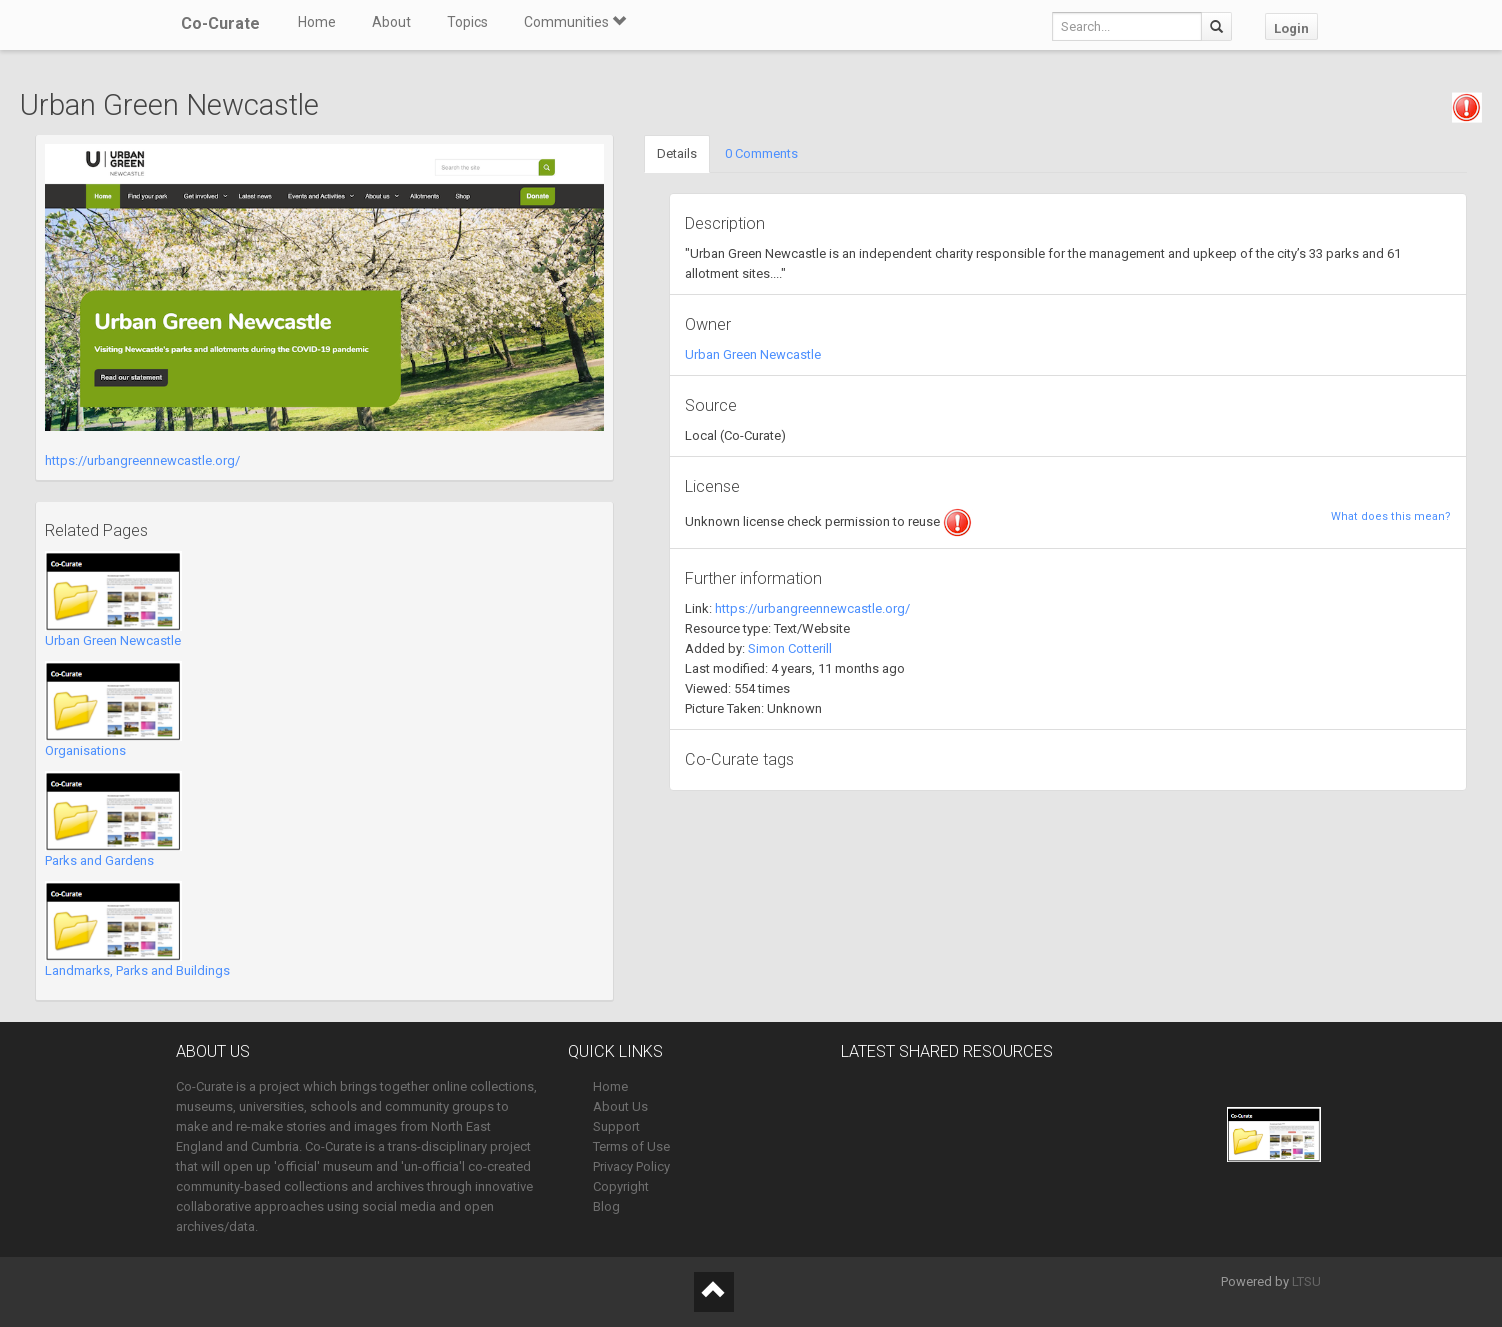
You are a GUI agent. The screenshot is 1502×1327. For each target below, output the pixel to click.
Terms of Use (631, 1146)
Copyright (621, 1186)
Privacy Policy (631, 1166)
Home (317, 22)
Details (677, 153)
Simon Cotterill (790, 648)
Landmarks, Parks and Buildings (137, 970)
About (391, 22)
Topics (467, 22)
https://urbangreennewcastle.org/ (142, 460)
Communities (575, 22)
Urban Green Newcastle (113, 640)
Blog (606, 1206)
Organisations (85, 750)
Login (1291, 28)
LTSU (1306, 1281)
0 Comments (761, 153)
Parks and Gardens (99, 860)
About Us (620, 1106)
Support (616, 1126)
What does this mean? (1391, 516)
